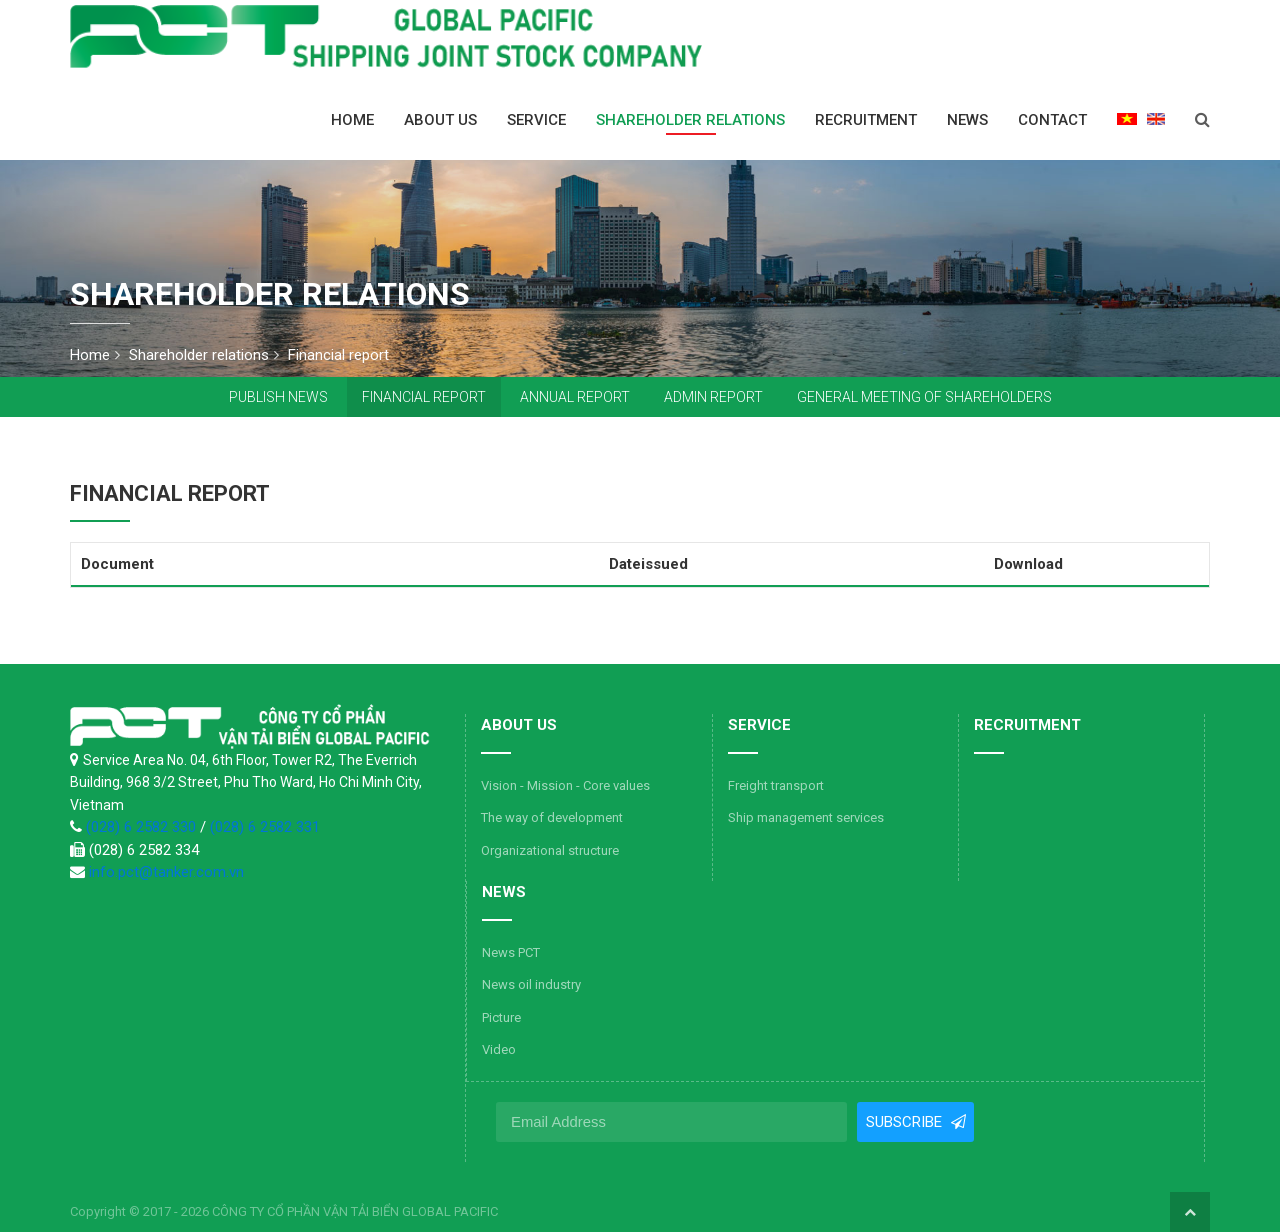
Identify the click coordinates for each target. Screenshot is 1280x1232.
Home (352, 120)
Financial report (424, 397)
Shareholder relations (690, 120)
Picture (501, 1017)
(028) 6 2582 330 (143, 827)
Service (536, 120)
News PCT (511, 952)
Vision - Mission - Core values (565, 785)
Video (499, 1049)
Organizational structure (550, 850)
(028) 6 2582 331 (265, 827)
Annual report (575, 397)
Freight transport (776, 785)
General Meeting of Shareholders (924, 397)
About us (440, 120)
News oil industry (531, 984)
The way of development (552, 817)
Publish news (278, 397)
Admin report (713, 397)
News (967, 120)
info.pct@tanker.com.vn (166, 872)
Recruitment (866, 120)
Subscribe (905, 1122)
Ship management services (806, 817)
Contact (1052, 120)
